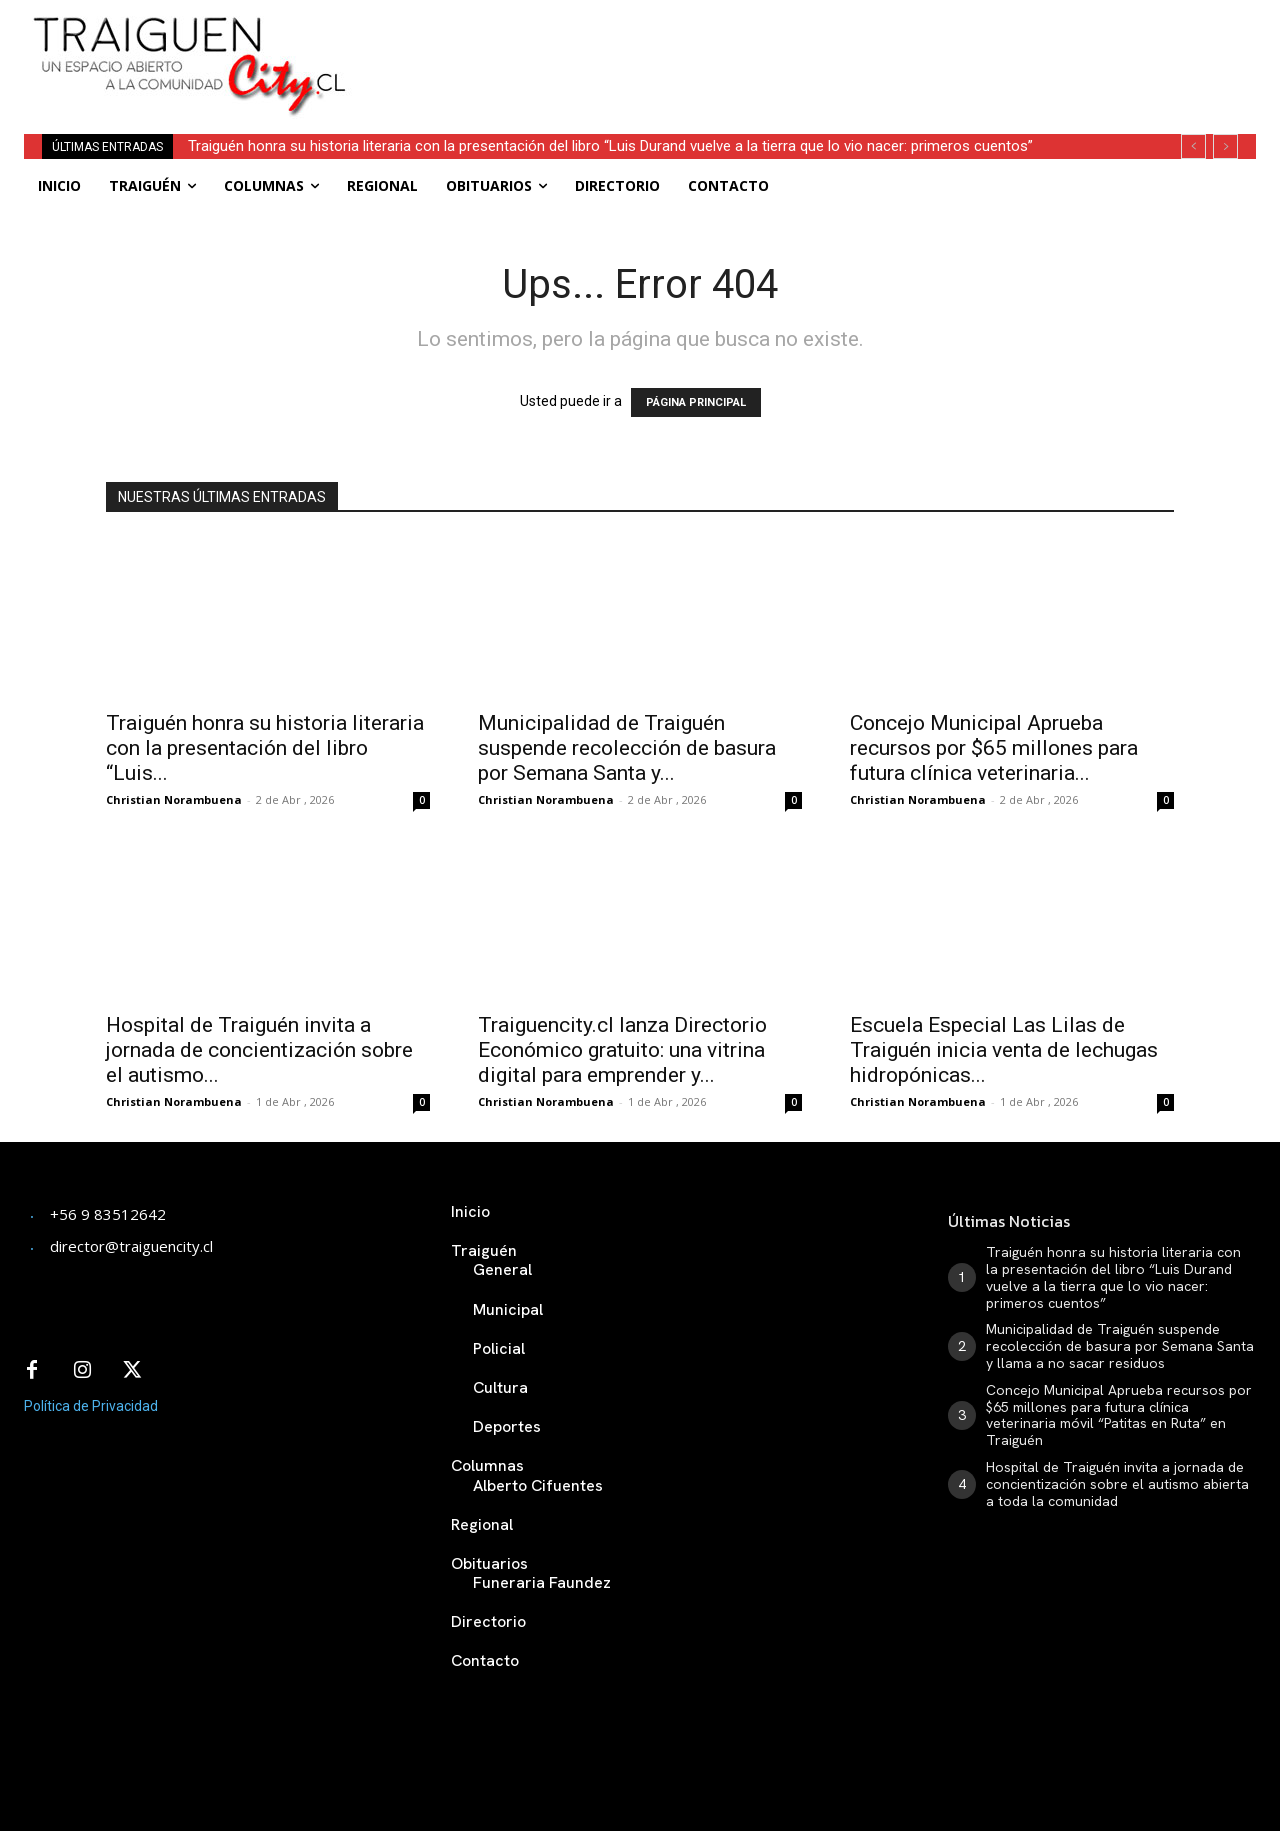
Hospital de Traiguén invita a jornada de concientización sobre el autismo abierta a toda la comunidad (1117, 1484)
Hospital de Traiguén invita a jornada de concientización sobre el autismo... (259, 1050)
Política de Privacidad (91, 1406)
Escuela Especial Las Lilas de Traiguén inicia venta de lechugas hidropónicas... (1004, 1050)
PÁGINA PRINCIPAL (696, 402)
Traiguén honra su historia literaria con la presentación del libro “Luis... (265, 748)
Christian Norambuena (174, 799)
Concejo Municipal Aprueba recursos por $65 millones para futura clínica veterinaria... (994, 748)
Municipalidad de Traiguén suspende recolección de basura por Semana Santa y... (627, 748)
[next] (1225, 146)
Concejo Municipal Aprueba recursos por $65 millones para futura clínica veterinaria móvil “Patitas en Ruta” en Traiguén (1119, 1415)
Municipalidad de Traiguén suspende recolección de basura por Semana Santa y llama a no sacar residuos (1120, 1346)
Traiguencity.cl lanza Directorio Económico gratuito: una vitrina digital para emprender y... (622, 1050)
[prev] (1193, 146)
